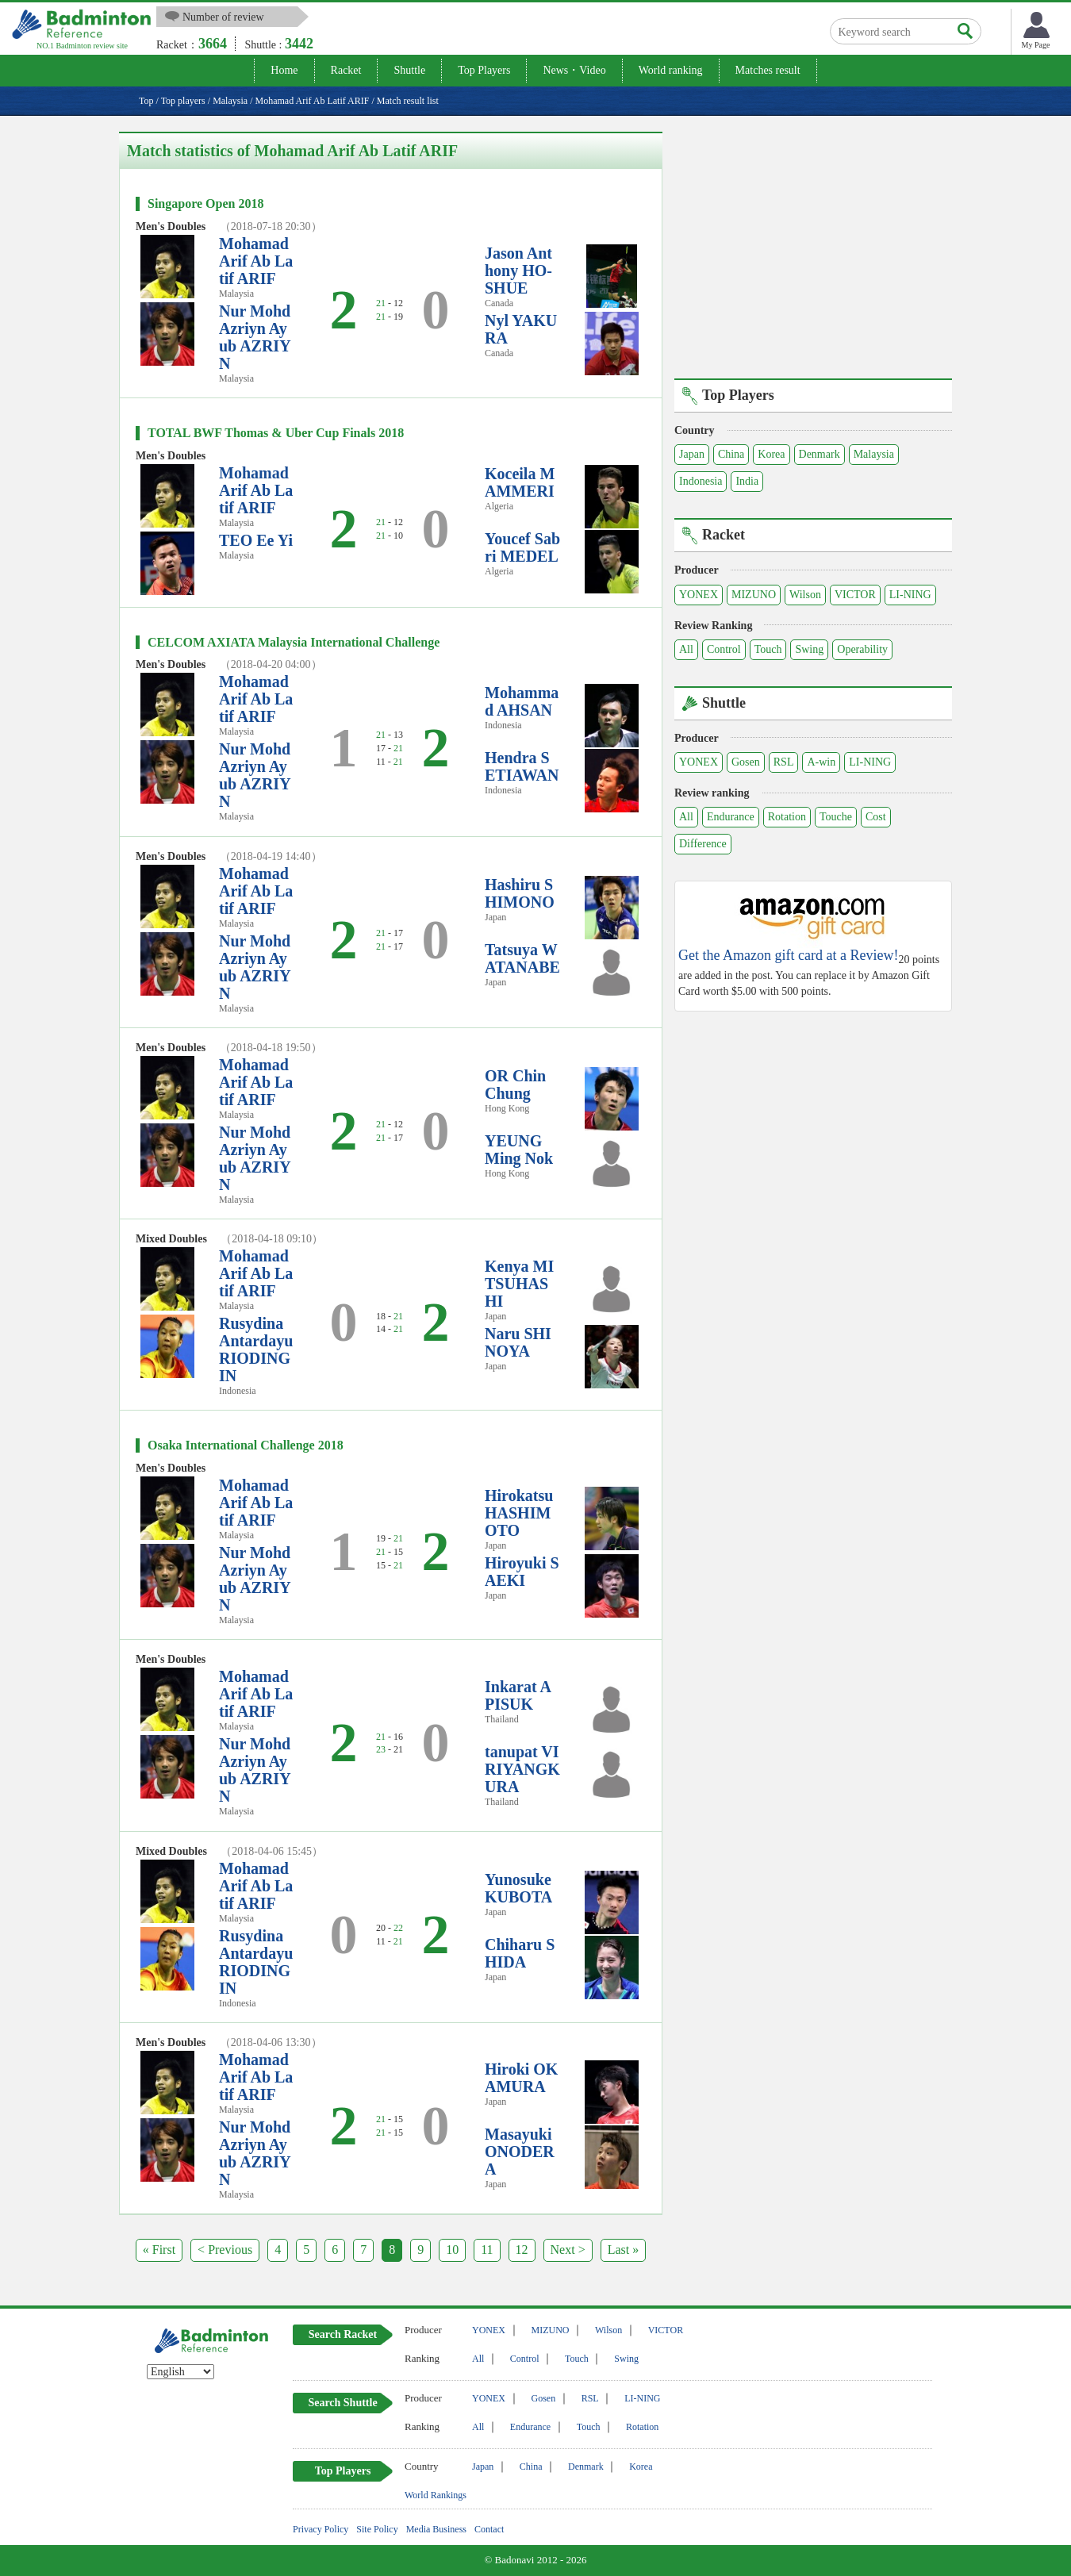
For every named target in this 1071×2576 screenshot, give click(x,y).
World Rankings (435, 2495)
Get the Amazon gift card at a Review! (788, 955)
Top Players (484, 70)
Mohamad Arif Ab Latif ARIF (256, 261)
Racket (346, 70)
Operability (862, 649)
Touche (836, 817)
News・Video (574, 70)
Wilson (805, 595)
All (686, 649)
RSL (784, 762)
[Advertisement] (813, 243)
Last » (623, 2249)
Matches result (767, 70)
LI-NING (910, 595)
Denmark (819, 454)
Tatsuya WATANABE (522, 958)
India (746, 481)
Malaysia (874, 454)
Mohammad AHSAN (522, 701)
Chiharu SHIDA (520, 1953)
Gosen (745, 762)
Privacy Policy (320, 2529)
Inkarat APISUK (518, 1695)
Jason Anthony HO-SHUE (518, 270)
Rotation (787, 817)
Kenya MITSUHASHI (519, 1283)
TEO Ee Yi (256, 540)
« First (159, 2249)
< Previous (225, 2249)
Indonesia (700, 481)
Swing (809, 649)
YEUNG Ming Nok (519, 1149)
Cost (876, 817)
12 (522, 2249)
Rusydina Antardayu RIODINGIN (256, 1349)
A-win (821, 762)
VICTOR (855, 595)
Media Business (436, 2529)
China (731, 454)
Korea (771, 454)
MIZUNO (753, 595)
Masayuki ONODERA (520, 2151)
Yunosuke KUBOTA (518, 1888)
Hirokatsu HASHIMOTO (519, 1513)
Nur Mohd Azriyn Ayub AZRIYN (255, 337)
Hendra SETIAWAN (522, 766)
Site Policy (376, 2529)
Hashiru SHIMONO (520, 893)
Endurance (730, 817)
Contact (489, 2529)
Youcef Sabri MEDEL (522, 547)
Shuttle (409, 70)
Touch (768, 649)
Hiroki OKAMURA (521, 2077)
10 (452, 2249)
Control (724, 649)
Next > (568, 2249)
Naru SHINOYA (518, 1342)
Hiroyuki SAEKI (522, 1571)
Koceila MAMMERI (520, 482)
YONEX (698, 595)
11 (487, 2249)
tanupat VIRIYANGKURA (522, 1769)
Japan (691, 454)
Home (284, 70)
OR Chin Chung (515, 1084)
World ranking (671, 70)
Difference (703, 844)
